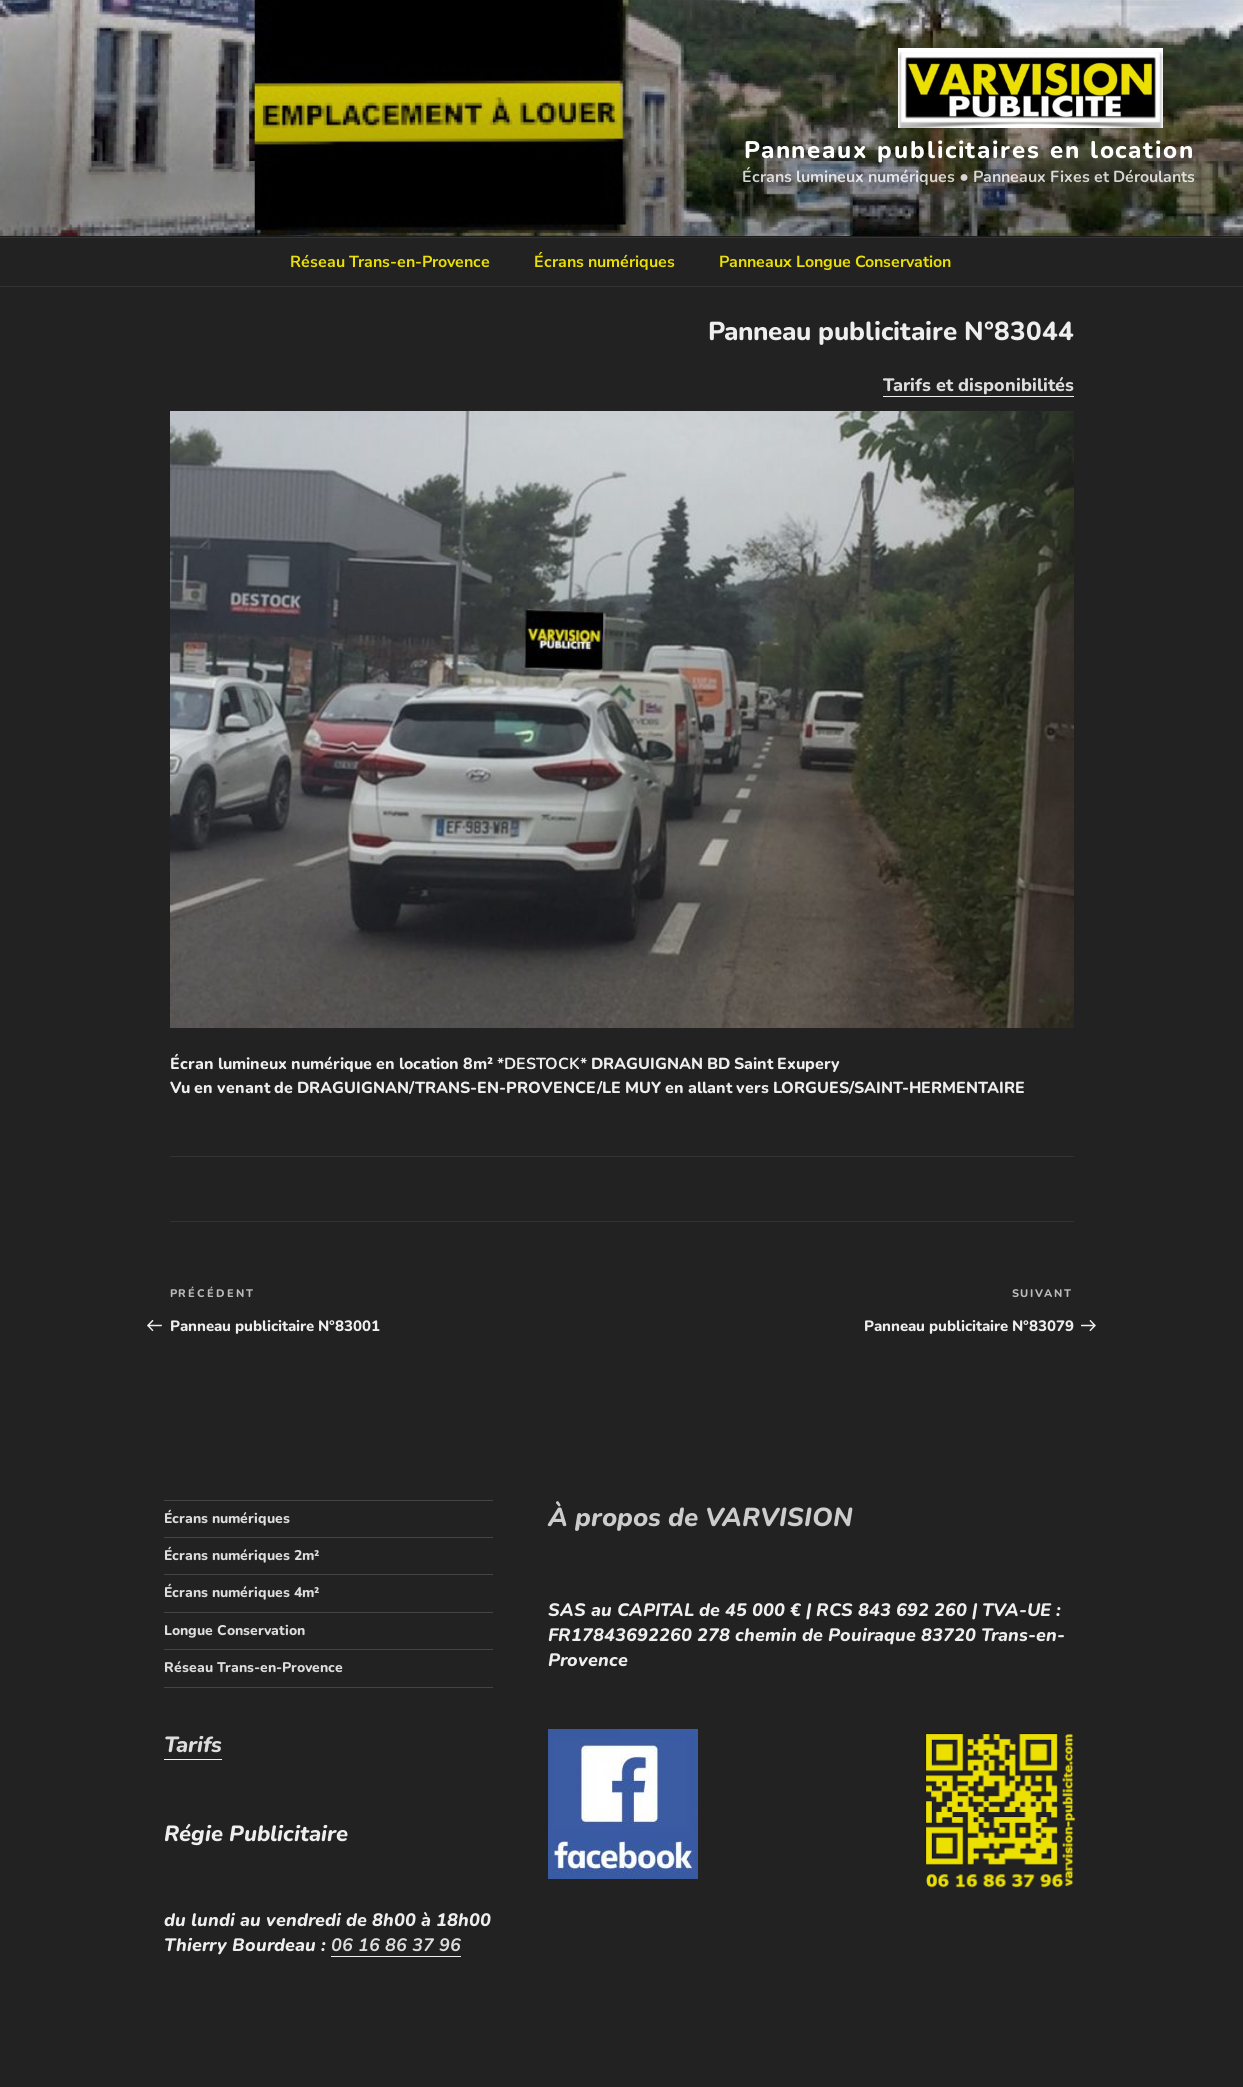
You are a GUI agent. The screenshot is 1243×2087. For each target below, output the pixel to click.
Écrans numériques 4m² (241, 1592)
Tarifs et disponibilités (978, 385)
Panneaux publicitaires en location (969, 150)
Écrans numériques (604, 262)
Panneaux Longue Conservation (835, 262)
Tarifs (193, 1745)
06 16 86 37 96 (396, 1945)
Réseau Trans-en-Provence (390, 262)
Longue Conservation (234, 1630)
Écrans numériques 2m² (241, 1555)
